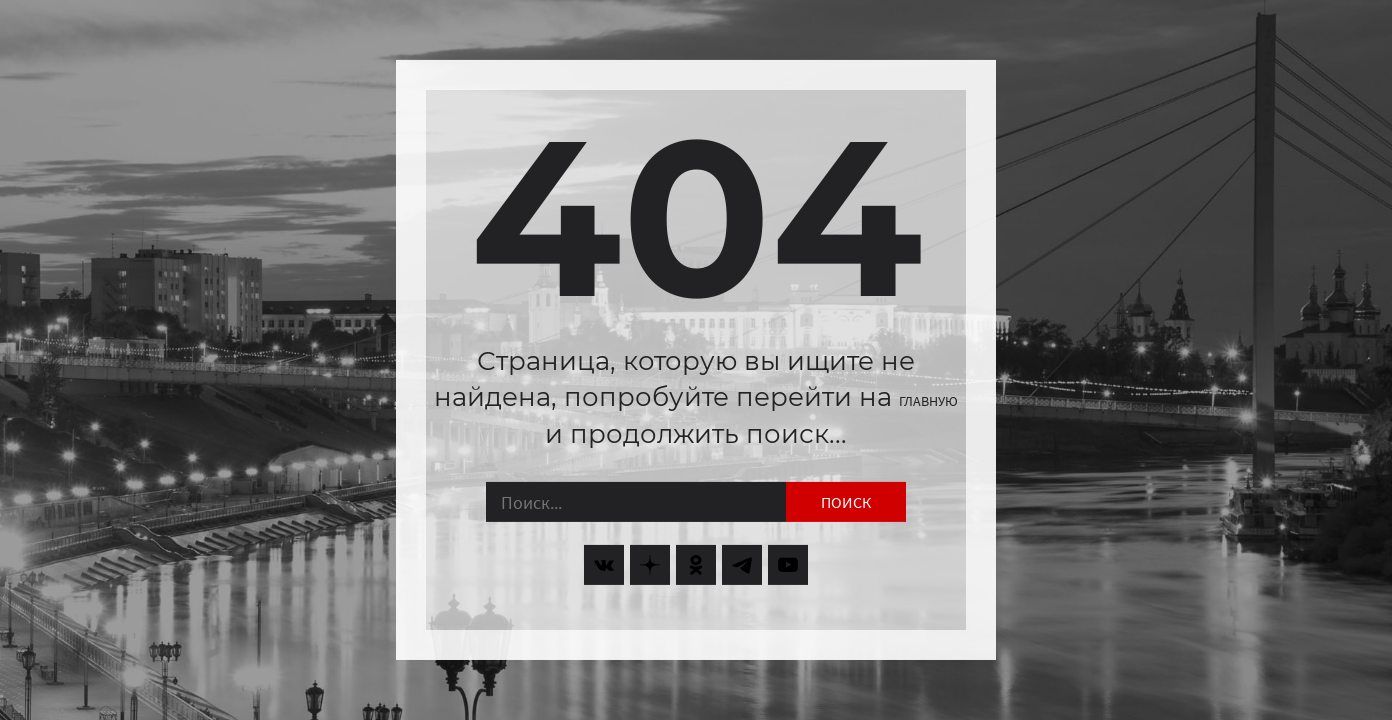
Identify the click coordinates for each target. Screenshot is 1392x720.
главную (928, 401)
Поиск (846, 502)
